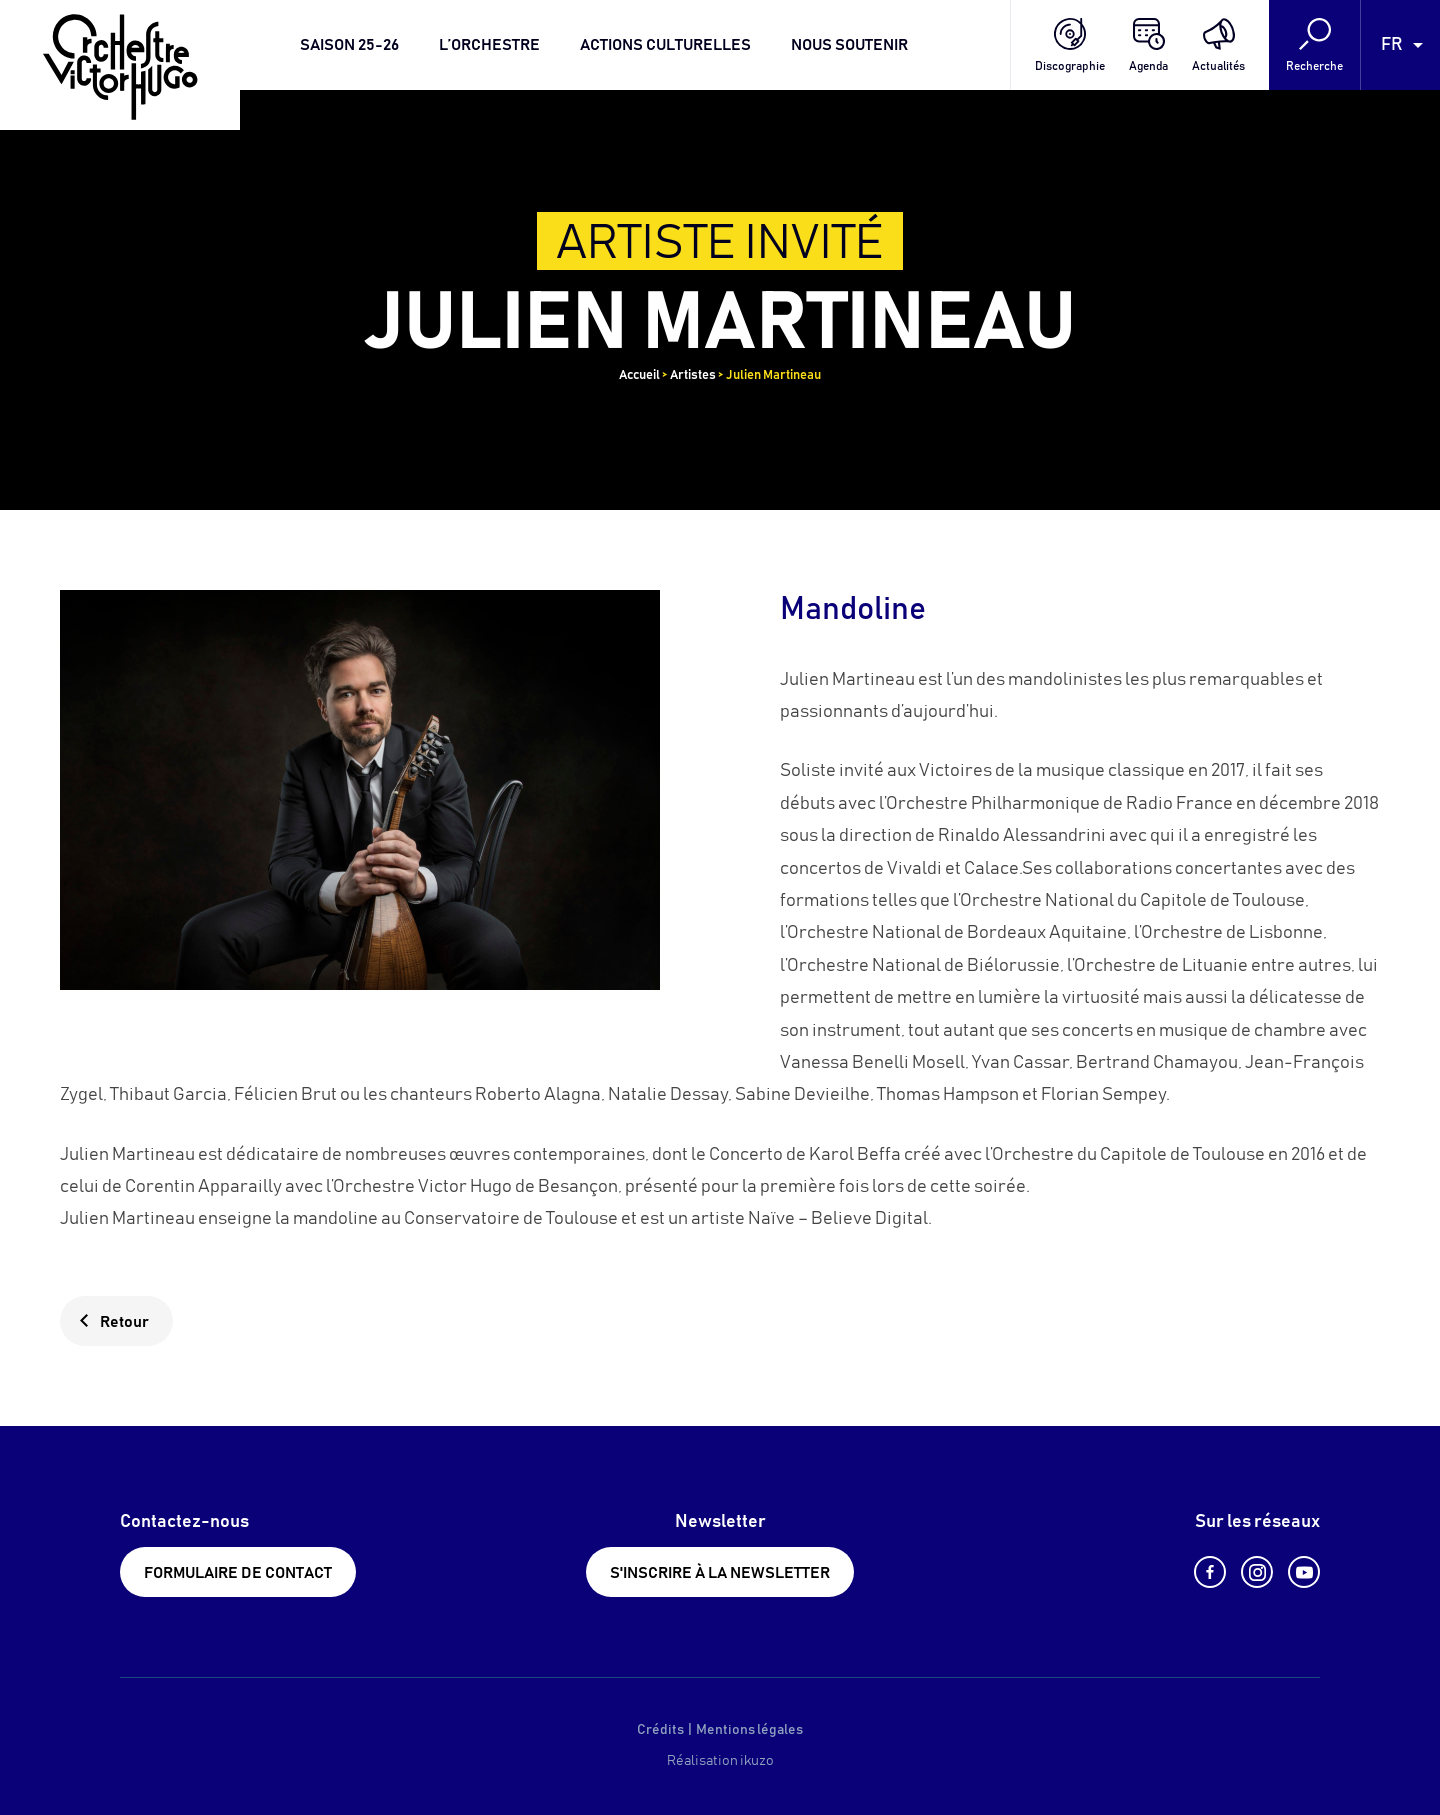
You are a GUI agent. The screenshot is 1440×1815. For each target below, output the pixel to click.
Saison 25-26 (349, 45)
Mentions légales (749, 1730)
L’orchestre (489, 45)
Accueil (639, 375)
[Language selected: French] (1400, 45)
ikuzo (757, 1761)
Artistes (693, 375)
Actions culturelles (665, 45)
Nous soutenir (849, 45)
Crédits (660, 1730)
